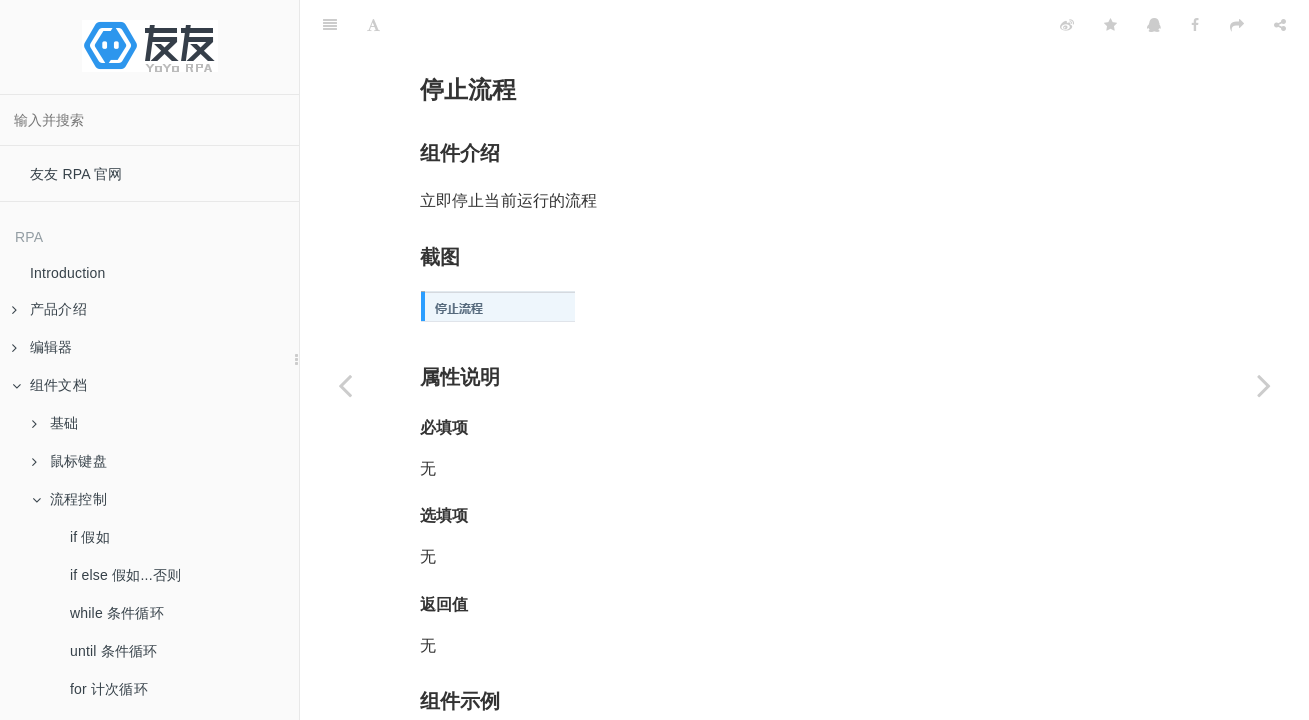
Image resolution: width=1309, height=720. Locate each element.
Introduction (68, 273)
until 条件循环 (114, 651)
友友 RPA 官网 (76, 174)
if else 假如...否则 (125, 575)
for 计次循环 (109, 689)
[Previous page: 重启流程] (345, 385)
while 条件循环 (117, 613)
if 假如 (90, 537)
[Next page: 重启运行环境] (1264, 385)
